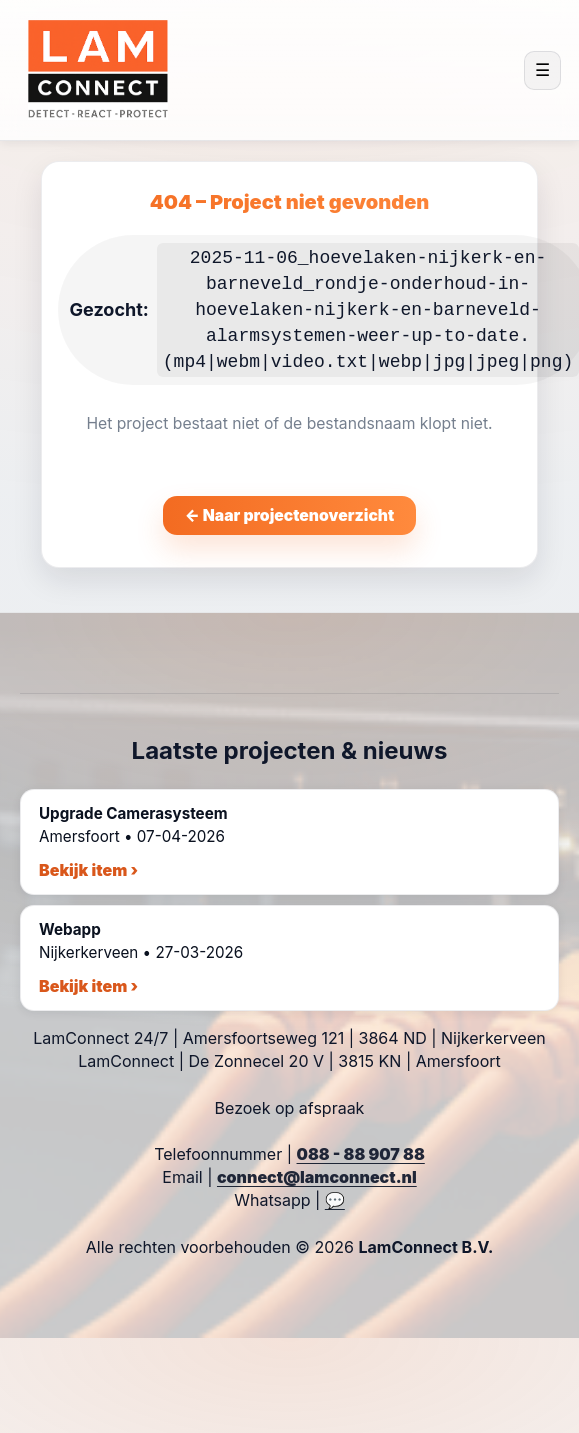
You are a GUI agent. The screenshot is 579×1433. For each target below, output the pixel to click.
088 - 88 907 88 (361, 1154)
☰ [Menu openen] (542, 70)
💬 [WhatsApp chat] (335, 1200)
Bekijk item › (88, 870)
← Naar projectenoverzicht (290, 515)
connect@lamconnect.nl (317, 1177)
